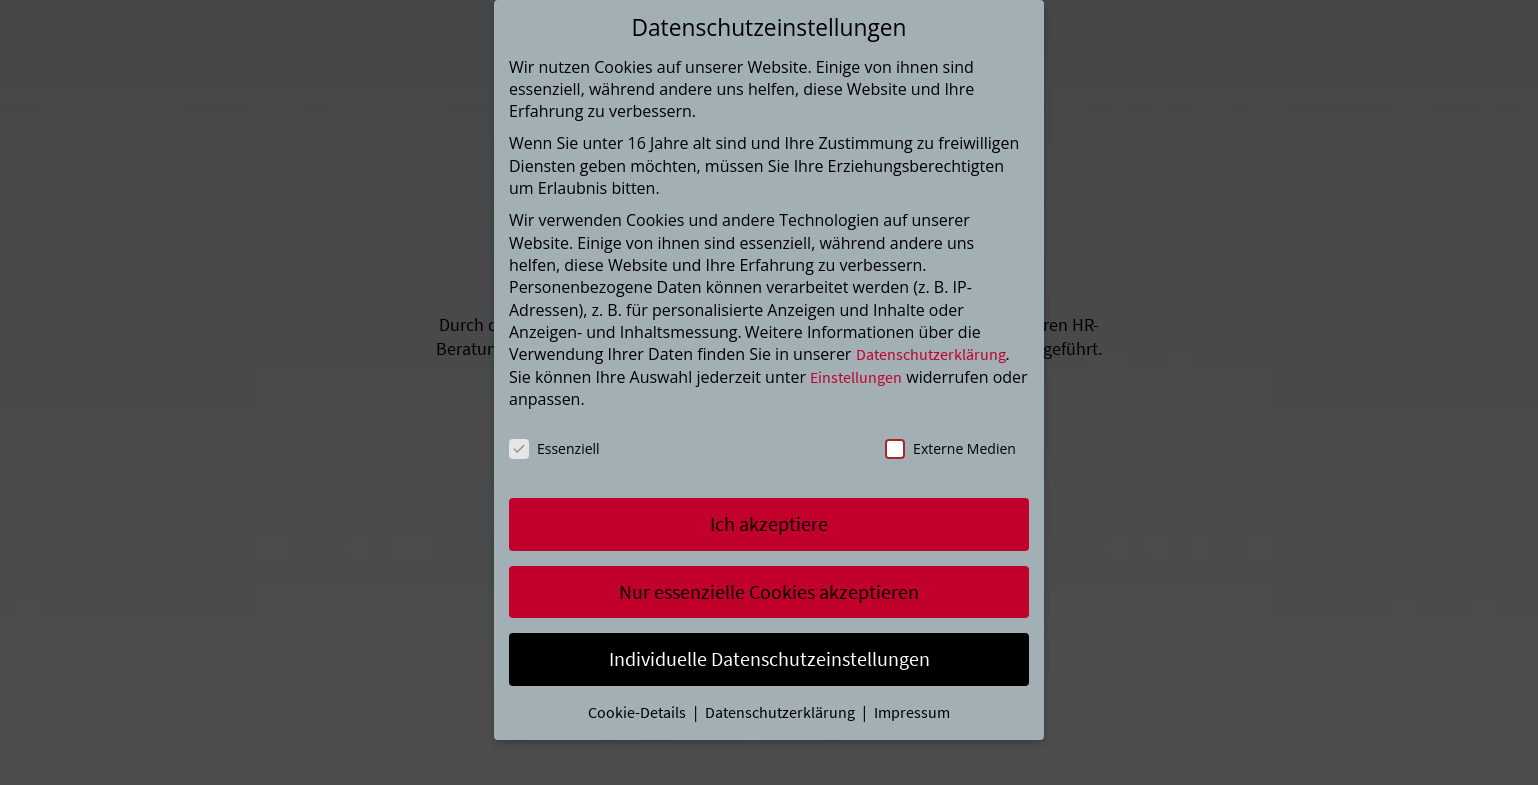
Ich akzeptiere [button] (769, 523)
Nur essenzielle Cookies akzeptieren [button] (769, 591)
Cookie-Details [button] (638, 712)
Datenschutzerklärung (931, 354)
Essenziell (554, 448)
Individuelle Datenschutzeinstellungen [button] (769, 658)
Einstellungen (856, 377)
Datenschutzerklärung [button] (781, 712)
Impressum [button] (912, 712)
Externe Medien (950, 448)
